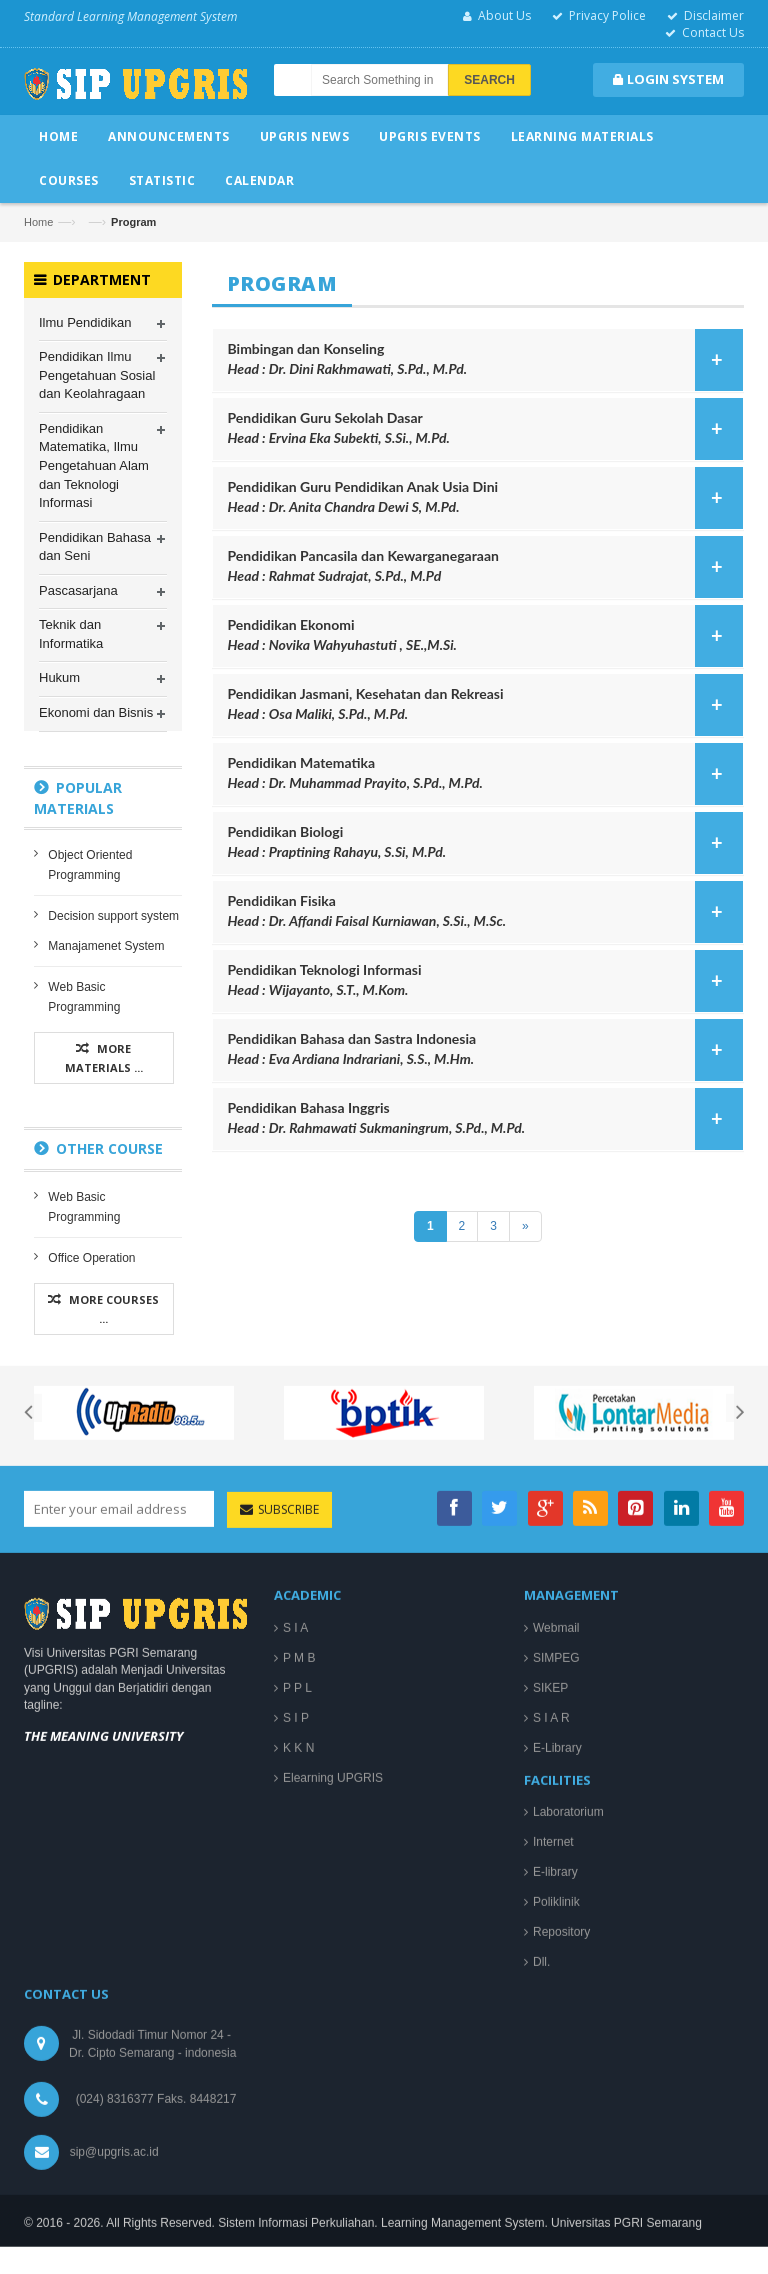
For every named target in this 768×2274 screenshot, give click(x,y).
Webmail (556, 2026)
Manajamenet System (106, 947)
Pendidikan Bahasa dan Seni (95, 547)
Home (38, 222)
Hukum (59, 678)
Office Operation (91, 1259)
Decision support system (113, 917)
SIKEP (550, 2086)
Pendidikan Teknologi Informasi (480, 980)
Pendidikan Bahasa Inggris (480, 1118)
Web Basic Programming (84, 998)
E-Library (557, 2146)
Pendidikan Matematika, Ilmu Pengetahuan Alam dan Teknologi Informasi (94, 466)
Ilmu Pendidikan (85, 322)
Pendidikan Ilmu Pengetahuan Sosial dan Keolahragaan (97, 376)
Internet (553, 2240)
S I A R (551, 2116)
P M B (299, 2056)
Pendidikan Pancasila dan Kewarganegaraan (480, 566)
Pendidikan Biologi (480, 842)
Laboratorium (568, 2210)
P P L (297, 2086)
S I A (295, 2026)
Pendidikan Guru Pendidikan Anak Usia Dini (480, 497)
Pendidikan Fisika (480, 911)
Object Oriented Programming (90, 866)
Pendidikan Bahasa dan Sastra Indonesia (480, 1049)
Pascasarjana (78, 591)
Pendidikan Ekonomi (480, 635)
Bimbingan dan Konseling (480, 359)
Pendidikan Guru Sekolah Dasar (480, 428)
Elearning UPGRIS (333, 2176)
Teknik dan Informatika (71, 635)
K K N (298, 2146)
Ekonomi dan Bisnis (96, 713)
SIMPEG (556, 2056)
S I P (296, 2116)
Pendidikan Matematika (480, 773)
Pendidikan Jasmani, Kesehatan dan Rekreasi (480, 704)
